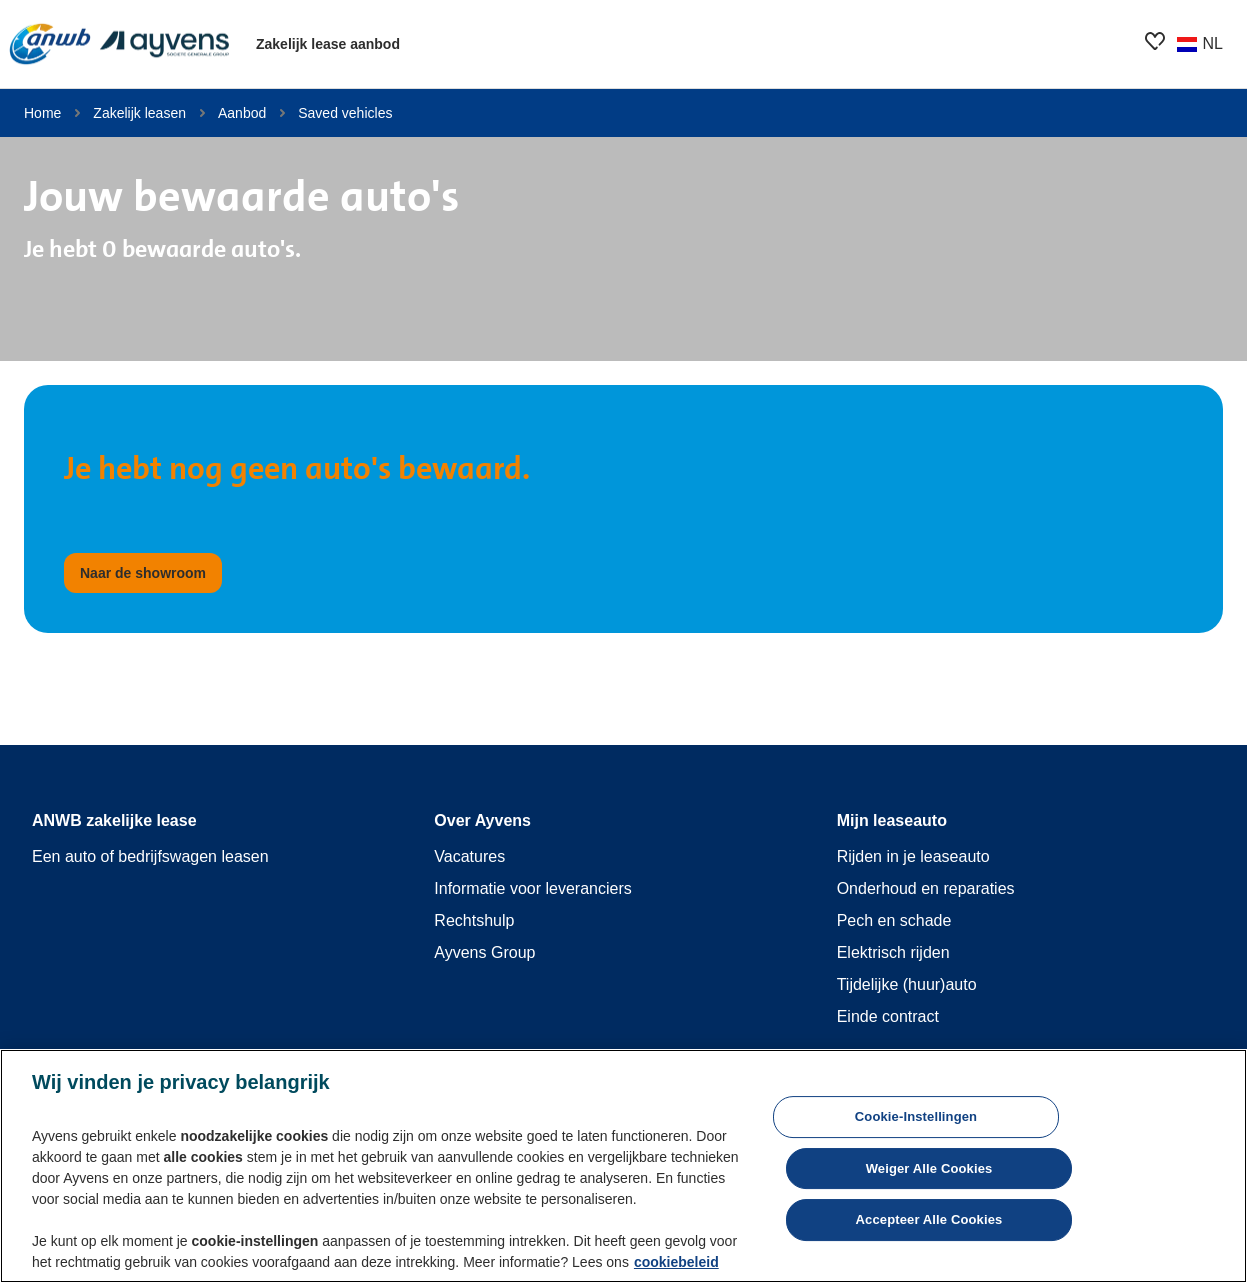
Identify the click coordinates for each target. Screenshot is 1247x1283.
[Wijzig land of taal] (1199, 44)
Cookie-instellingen (916, 1116)
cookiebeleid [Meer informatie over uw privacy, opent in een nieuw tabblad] (676, 1262)
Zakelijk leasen (139, 113)
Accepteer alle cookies (929, 1219)
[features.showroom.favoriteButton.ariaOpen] (1155, 41)
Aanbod (242, 113)
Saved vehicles (345, 113)
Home (42, 113)
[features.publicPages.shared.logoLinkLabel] (120, 44)
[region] (623, 1166)
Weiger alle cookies (929, 1168)
